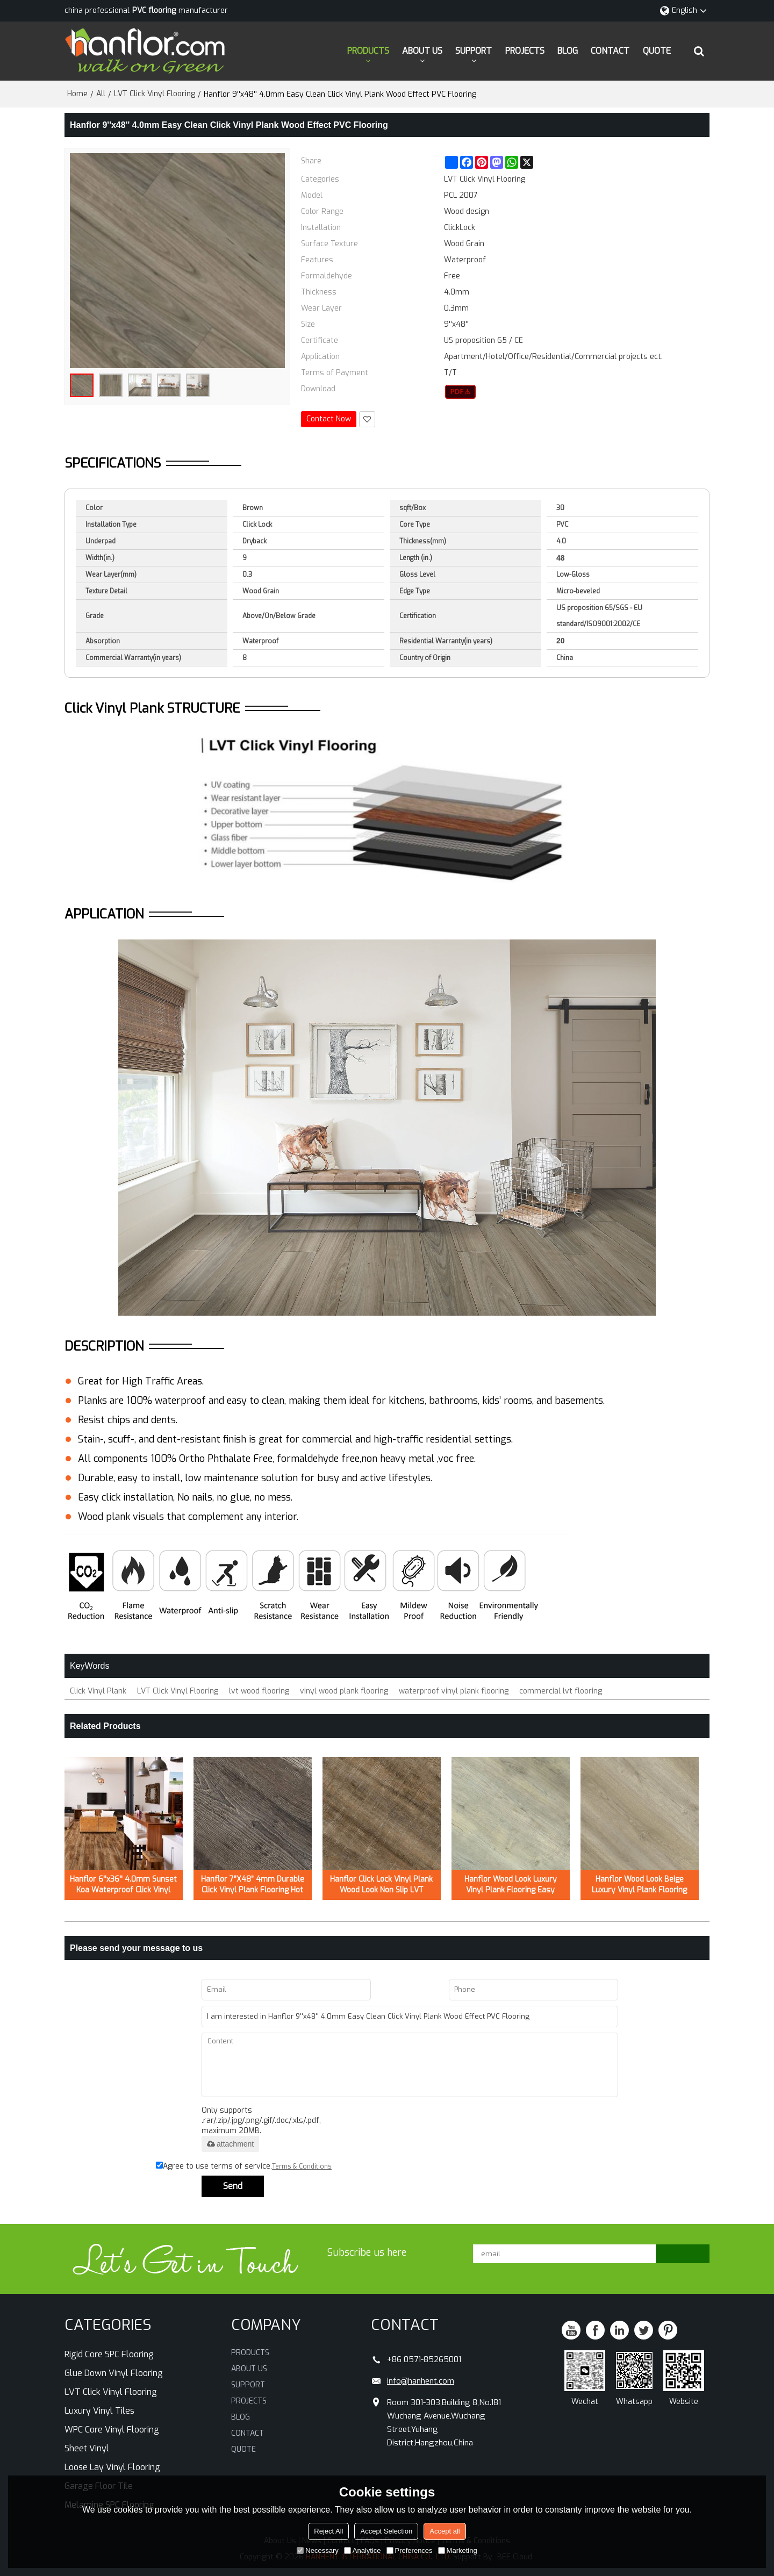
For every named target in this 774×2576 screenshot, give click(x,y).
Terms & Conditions (302, 2166)
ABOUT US (422, 50)
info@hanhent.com (420, 2381)
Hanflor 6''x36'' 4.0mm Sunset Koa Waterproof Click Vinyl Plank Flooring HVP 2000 (123, 1885)
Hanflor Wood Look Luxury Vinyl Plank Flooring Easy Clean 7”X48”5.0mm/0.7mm (510, 1885)
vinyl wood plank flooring (344, 1691)
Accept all (444, 2531)
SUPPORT (473, 50)
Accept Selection (386, 2531)
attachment (230, 2144)
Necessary (317, 2550)
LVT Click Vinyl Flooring (154, 94)
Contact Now (328, 419)
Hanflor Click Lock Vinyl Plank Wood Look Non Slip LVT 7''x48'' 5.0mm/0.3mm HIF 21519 (381, 1885)
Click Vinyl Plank (98, 1691)
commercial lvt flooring (560, 1691)
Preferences (409, 2550)
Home (77, 94)
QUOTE (657, 50)
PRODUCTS (368, 50)
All (100, 94)
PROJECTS (524, 50)
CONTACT (610, 50)
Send (232, 2186)
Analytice (362, 2550)
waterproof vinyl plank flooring (453, 1691)
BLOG (567, 50)
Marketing (457, 2550)
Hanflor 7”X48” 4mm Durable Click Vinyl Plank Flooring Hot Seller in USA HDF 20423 (252, 1885)
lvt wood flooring (259, 1691)
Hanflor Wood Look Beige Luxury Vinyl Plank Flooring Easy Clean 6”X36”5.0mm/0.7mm (639, 1885)
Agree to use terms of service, (244, 2166)
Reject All (328, 2531)
